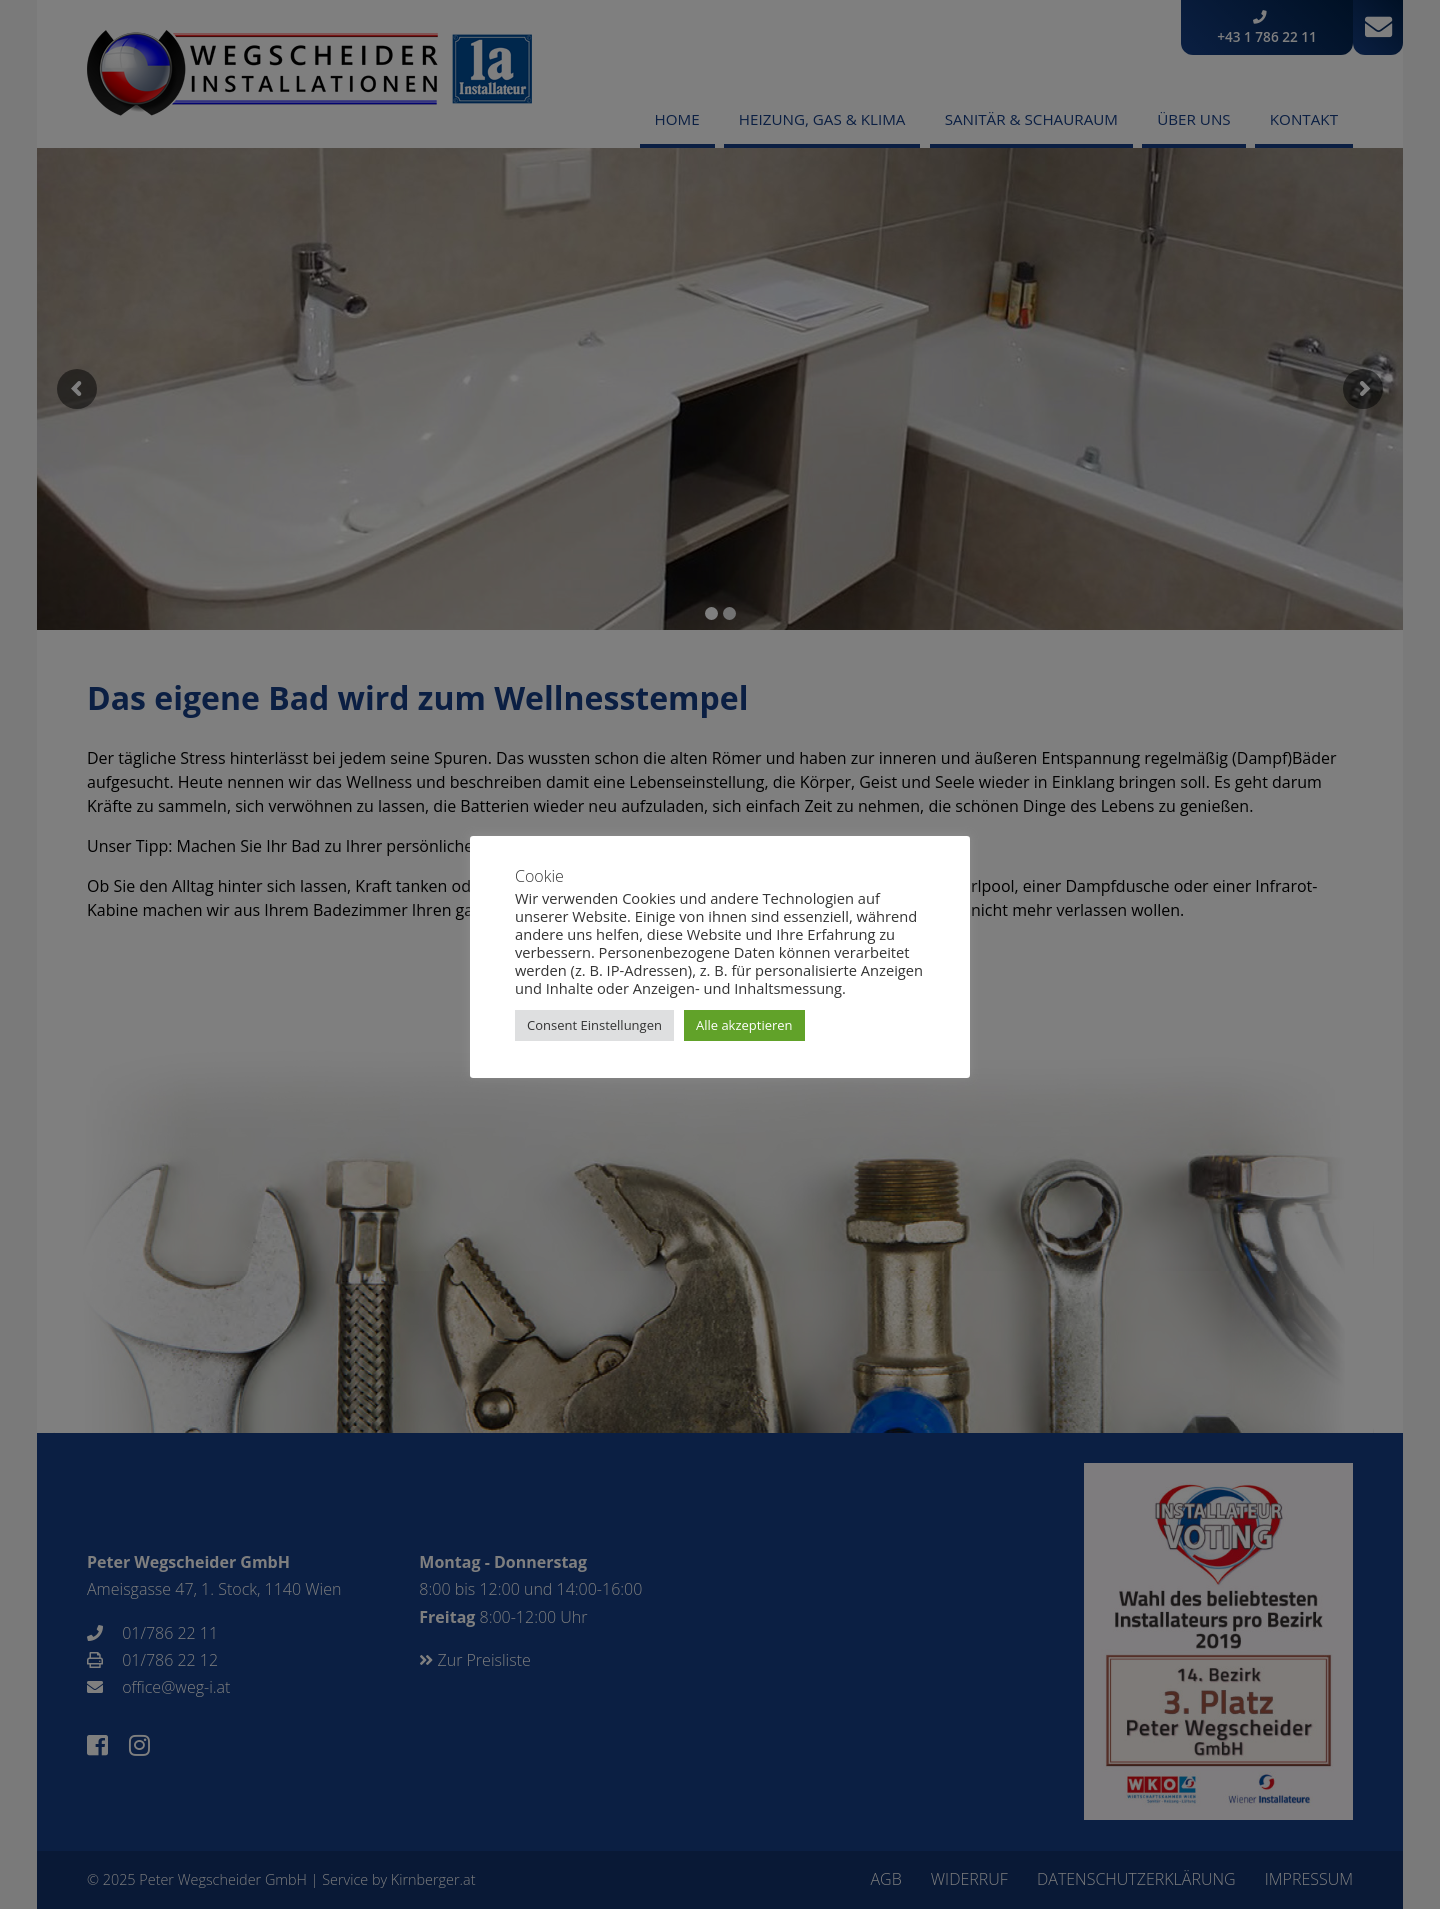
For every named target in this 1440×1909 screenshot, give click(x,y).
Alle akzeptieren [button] (744, 1025)
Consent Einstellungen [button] (594, 1025)
